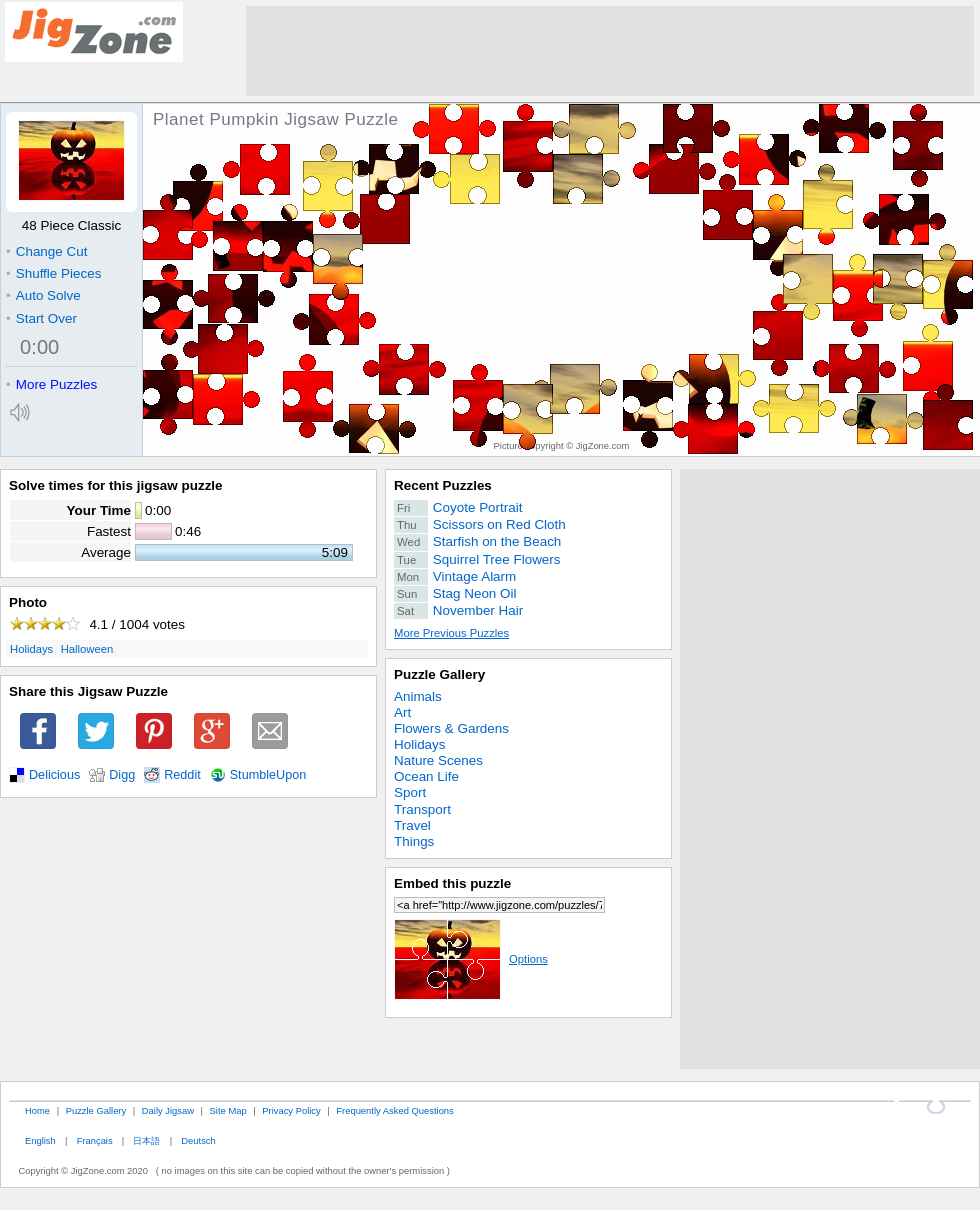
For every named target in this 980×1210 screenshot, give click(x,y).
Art (402, 712)
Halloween (87, 649)
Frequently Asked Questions (394, 1110)
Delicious (54, 775)
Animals (418, 696)
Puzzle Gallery (439, 674)
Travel (412, 825)
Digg (122, 775)
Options (471, 959)
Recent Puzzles (443, 485)
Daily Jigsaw (168, 1110)
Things (414, 841)
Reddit (182, 775)
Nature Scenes (438, 760)
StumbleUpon (268, 775)
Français (95, 1140)
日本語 (146, 1140)
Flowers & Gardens (451, 728)
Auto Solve (43, 295)
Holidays (31, 649)
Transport (422, 809)
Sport (410, 792)
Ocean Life (426, 776)
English (40, 1140)
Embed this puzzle (452, 883)
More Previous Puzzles (451, 633)
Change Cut (46, 251)
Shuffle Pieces (53, 273)
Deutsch (198, 1140)
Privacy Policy (291, 1110)
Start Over (41, 318)
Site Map (228, 1110)
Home (37, 1110)
